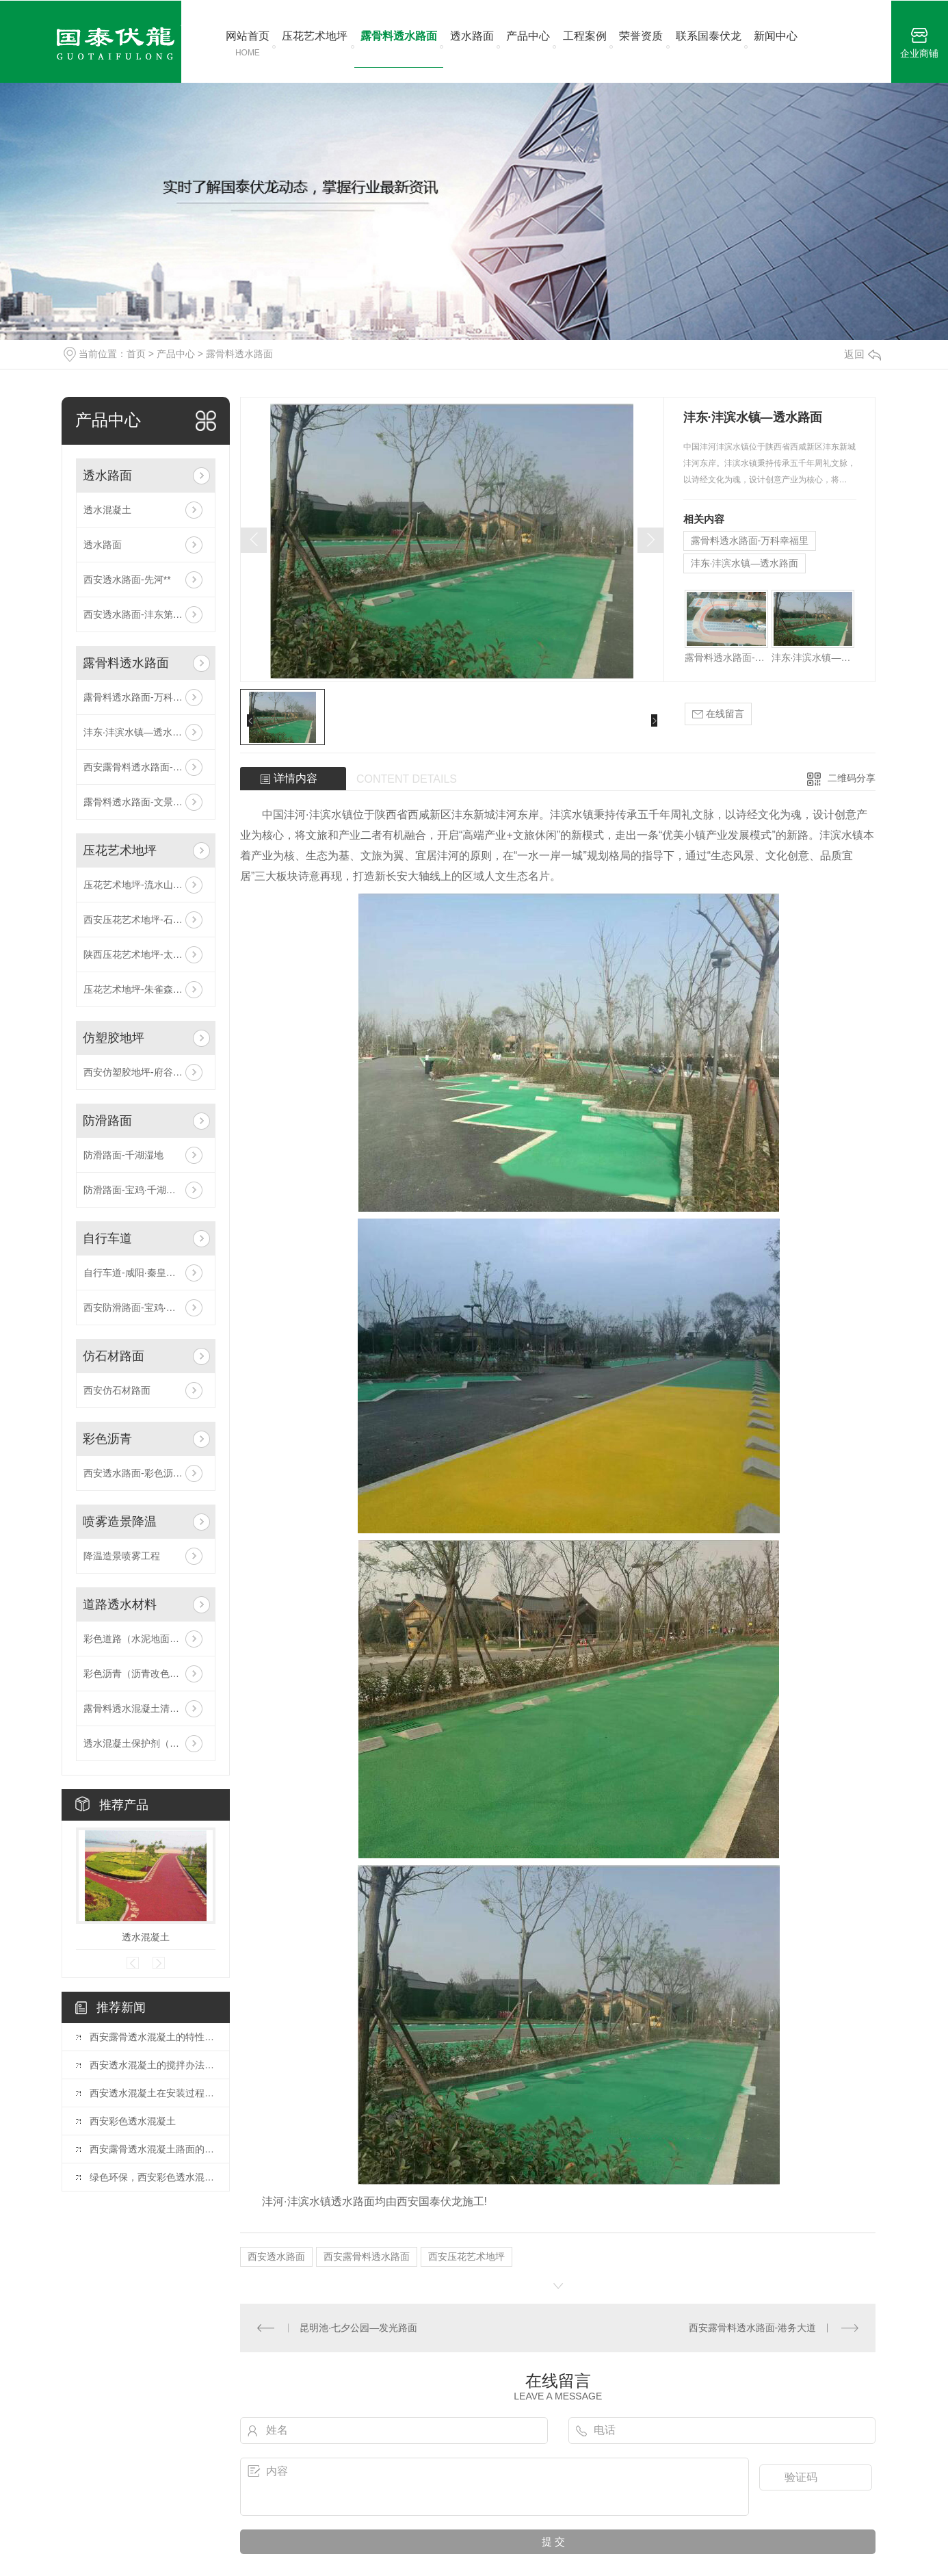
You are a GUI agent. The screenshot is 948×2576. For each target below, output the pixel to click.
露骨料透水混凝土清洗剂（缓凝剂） (145, 1708)
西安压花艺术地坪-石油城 (137, 919)
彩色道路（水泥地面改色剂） (145, 1638)
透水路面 (472, 36)
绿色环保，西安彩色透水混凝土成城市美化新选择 (152, 2177)
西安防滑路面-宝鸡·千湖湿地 (144, 1307)
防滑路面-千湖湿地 (123, 1154)
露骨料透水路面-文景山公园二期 (145, 801)
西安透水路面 (276, 2256)
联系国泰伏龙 (708, 36)
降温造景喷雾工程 (121, 1555)
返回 (862, 354)
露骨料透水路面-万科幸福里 (142, 697)
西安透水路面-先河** (127, 579)
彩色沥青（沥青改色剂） (136, 1673)
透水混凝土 (107, 509)
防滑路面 (107, 1121)
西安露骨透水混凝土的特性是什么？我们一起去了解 (152, 2036)
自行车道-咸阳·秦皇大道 (134, 1272)
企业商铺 (919, 43)
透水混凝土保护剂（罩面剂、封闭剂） (145, 1743)
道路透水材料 (120, 1604)
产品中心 (528, 36)
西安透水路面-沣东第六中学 (142, 614)
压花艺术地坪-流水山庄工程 (142, 884)
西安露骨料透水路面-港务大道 (145, 767)
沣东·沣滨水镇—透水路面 (137, 732)
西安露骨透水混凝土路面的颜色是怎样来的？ (152, 2149)
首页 (136, 353)
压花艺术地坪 (314, 36)
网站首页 (247, 44)
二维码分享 (851, 777)
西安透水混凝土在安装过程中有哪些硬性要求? (152, 2092)
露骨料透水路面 (398, 36)
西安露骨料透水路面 (367, 2256)
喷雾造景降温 (120, 1521)
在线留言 (718, 714)
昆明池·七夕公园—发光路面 (358, 2327)
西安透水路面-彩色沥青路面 (142, 1473)
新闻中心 (776, 36)
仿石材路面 (113, 1356)
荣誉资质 (641, 36)
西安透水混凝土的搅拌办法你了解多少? (152, 2064)
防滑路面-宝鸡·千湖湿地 (134, 1189)
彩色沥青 (107, 1439)
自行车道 (107, 1238)
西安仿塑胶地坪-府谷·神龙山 (144, 1072)
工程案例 (585, 36)
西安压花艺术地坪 (466, 2256)
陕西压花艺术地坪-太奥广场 (142, 954)
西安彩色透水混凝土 (133, 2121)
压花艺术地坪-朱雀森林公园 (142, 989)
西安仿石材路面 (116, 1390)
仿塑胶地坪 (113, 1038)
